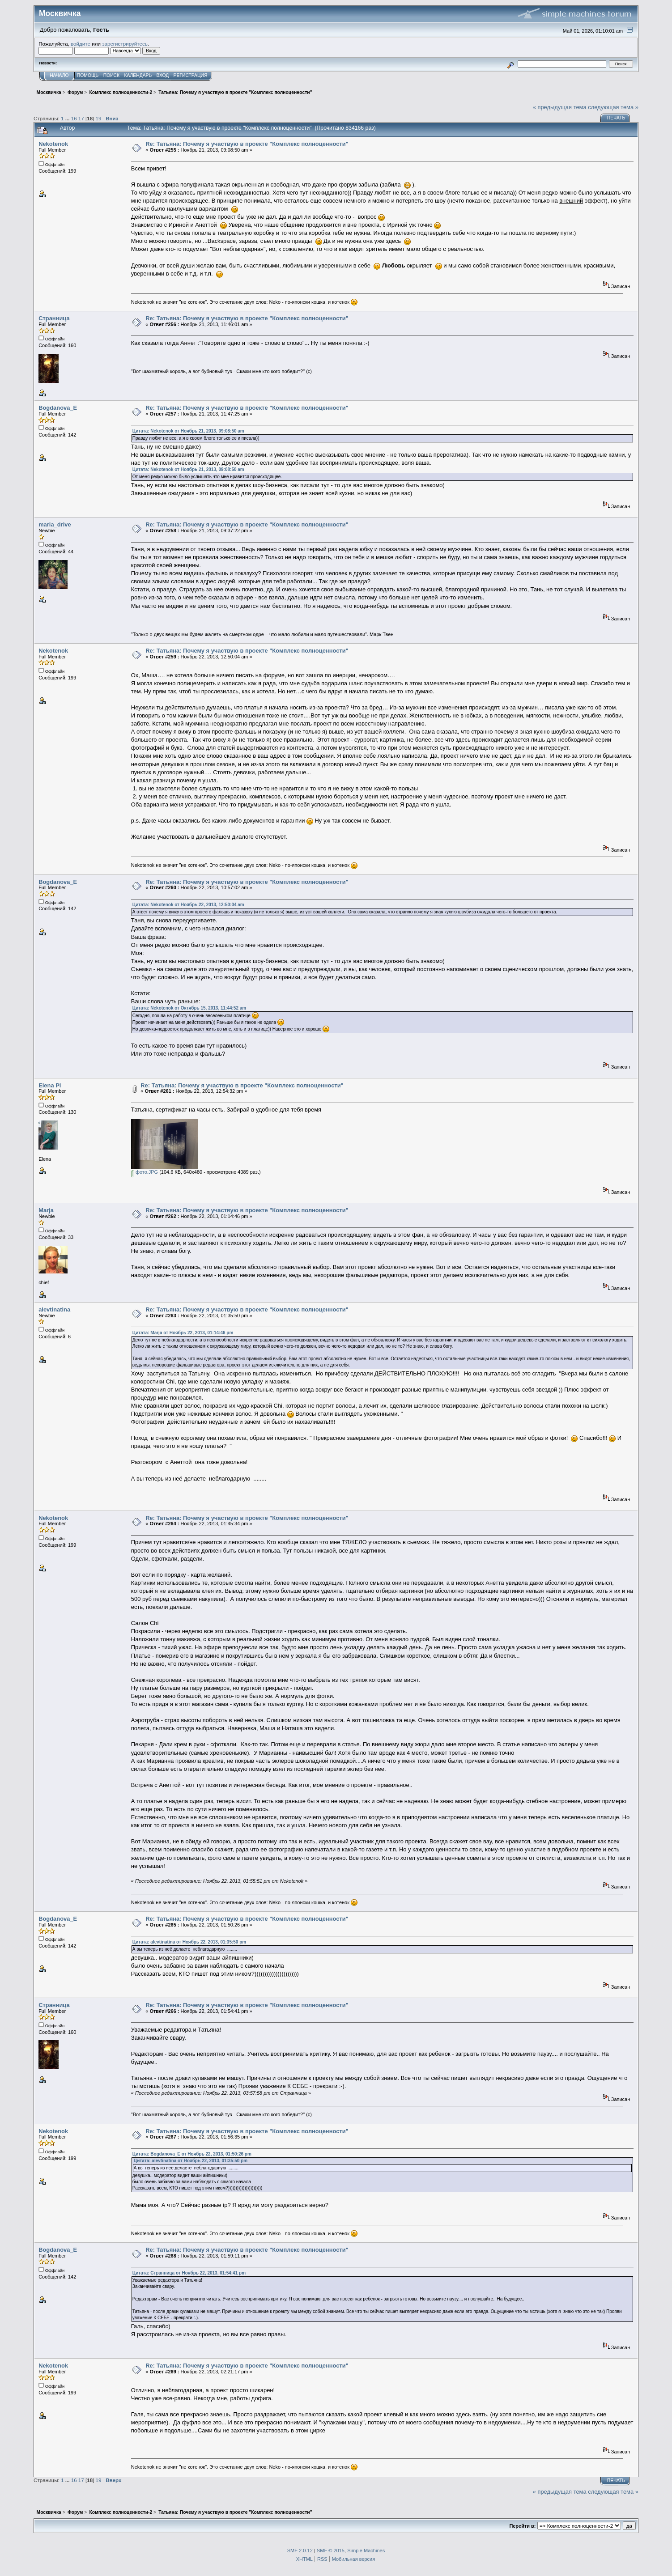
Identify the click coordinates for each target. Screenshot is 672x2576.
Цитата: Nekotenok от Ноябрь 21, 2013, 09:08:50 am (188, 431)
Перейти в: (522, 2526)
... (68, 118)
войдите (80, 44)
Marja (46, 1210)
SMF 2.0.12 (300, 2550)
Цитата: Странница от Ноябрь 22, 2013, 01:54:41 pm (189, 2272)
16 (74, 118)
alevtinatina (54, 1309)
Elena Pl (49, 1085)
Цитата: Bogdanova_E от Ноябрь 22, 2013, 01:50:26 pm (191, 2154)
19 (99, 118)
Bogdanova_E (57, 407)
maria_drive (54, 524)
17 (81, 118)
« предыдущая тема (560, 107)
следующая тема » (613, 107)
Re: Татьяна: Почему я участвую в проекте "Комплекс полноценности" (246, 143)
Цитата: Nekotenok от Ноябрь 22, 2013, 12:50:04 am (188, 904)
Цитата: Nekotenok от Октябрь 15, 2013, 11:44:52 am (189, 1008)
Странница (54, 318)
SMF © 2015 (331, 2550)
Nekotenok (53, 143)
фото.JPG (144, 1172)
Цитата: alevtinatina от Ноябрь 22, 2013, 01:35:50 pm (189, 1941)
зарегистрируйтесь (125, 44)
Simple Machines (366, 2550)
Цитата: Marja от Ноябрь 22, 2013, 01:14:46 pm (182, 1332)
